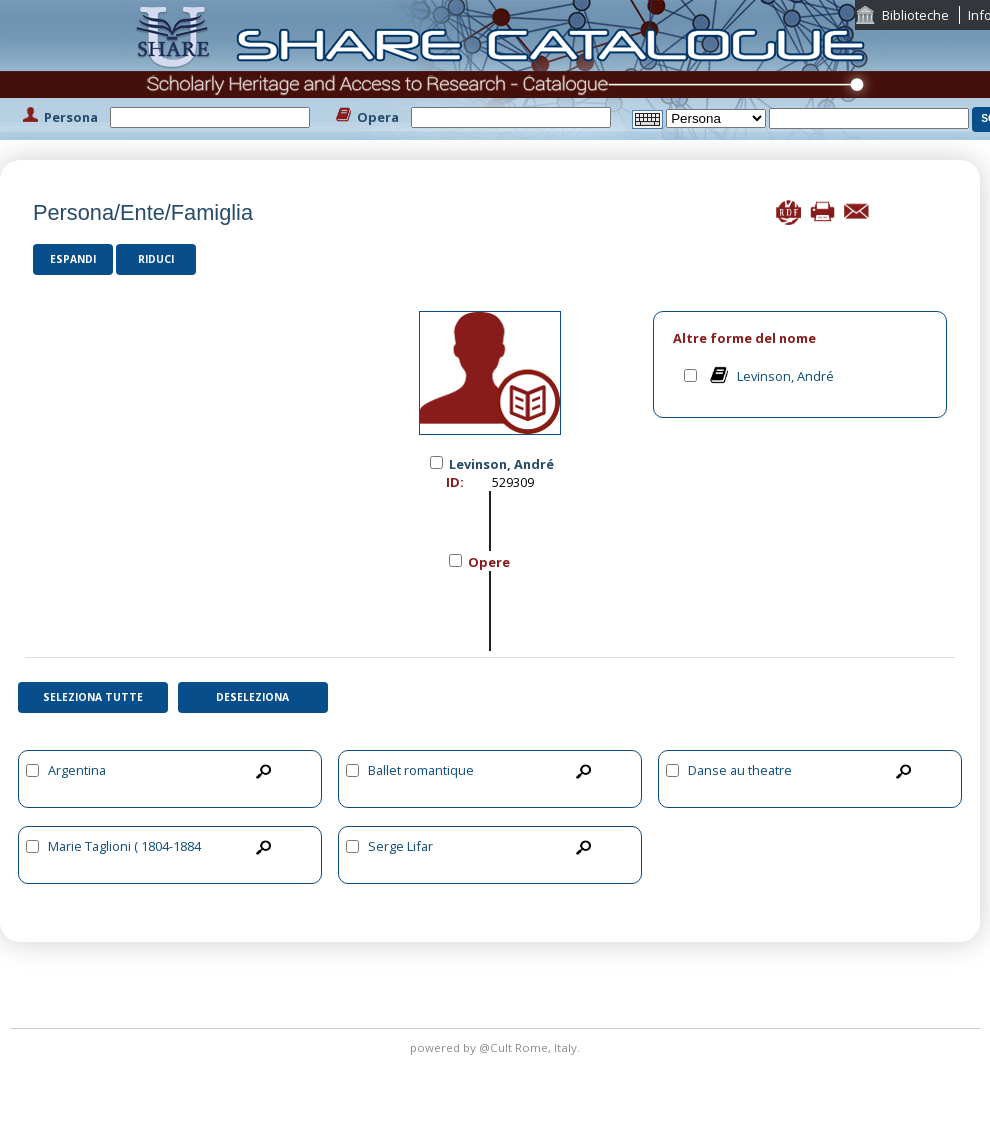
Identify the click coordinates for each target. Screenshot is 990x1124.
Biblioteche (915, 15)
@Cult (497, 1047)
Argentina (77, 770)
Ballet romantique (421, 770)
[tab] (800, 338)
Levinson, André (785, 376)
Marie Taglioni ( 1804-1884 (124, 846)
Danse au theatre (740, 770)
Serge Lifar (400, 846)
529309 (513, 482)
